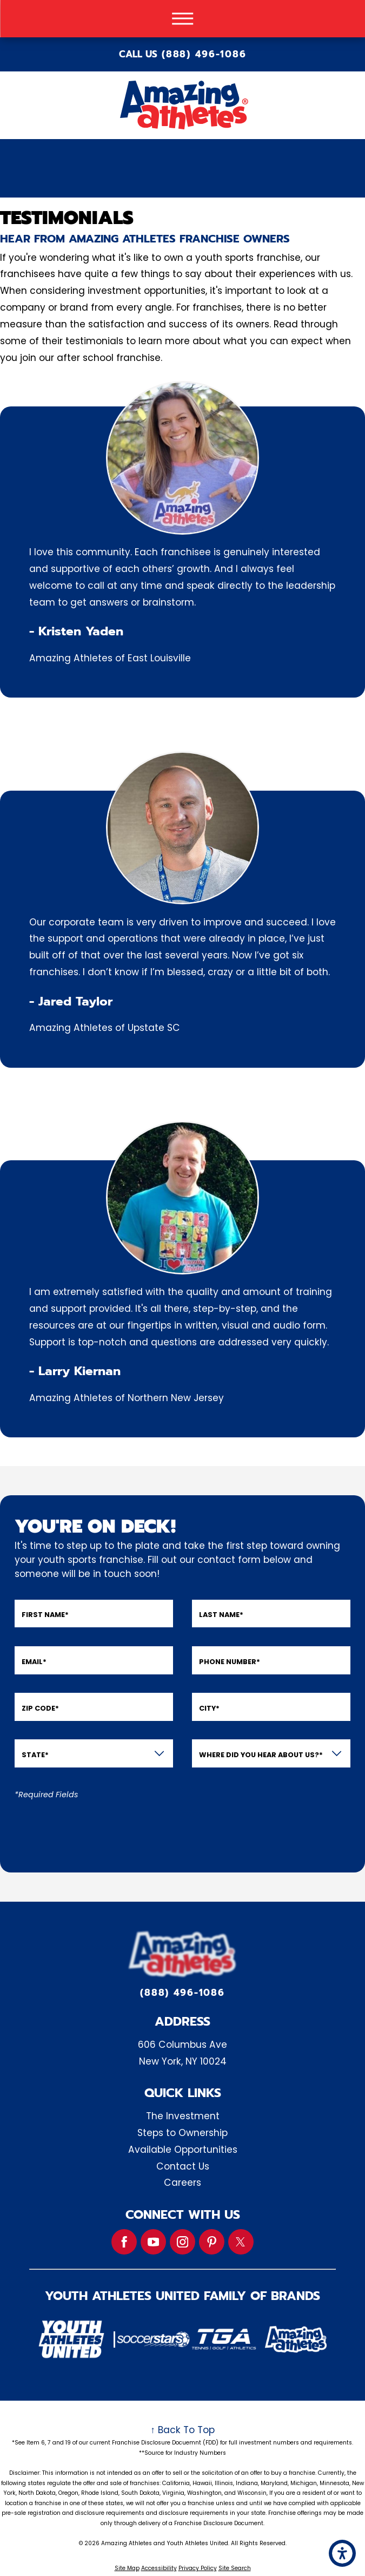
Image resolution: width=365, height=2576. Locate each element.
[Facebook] (124, 2242)
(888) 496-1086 (204, 54)
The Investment (183, 2116)
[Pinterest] (211, 2242)
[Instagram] (182, 2242)
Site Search (234, 2568)
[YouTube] (153, 2242)
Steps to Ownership (182, 2132)
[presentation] (97, 1830)
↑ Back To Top (182, 2429)
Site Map (127, 2568)
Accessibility (159, 2568)
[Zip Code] (94, 1707)
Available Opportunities (182, 2149)
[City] (271, 1707)
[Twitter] (241, 2242)
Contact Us (182, 2166)
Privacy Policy (197, 2568)
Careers (182, 2182)
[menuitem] (182, 2116)
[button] (342, 2553)
